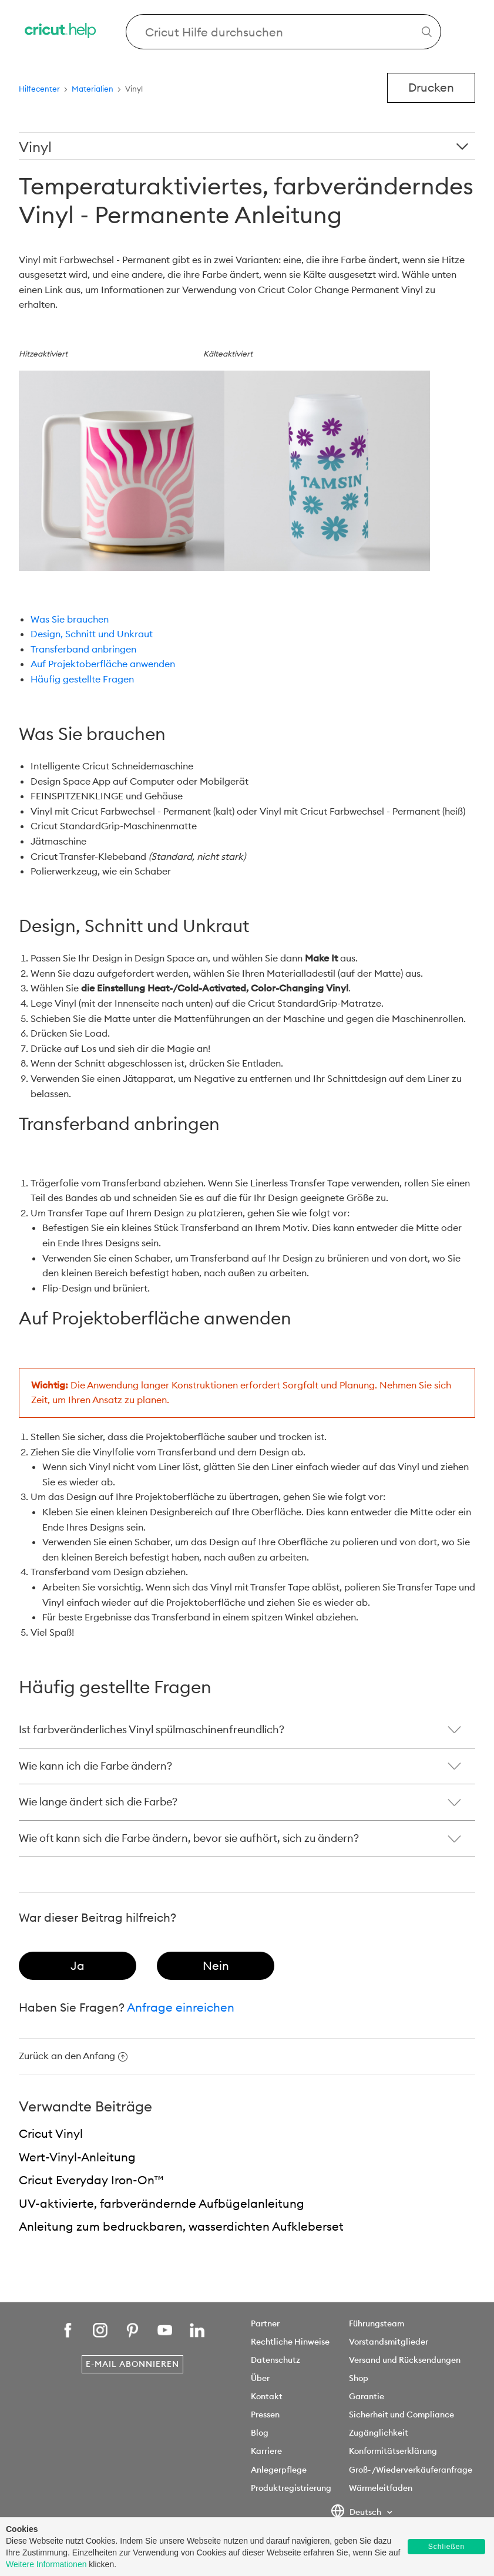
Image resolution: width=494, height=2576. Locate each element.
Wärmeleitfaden (380, 2488)
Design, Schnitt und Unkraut (92, 634)
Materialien (92, 88)
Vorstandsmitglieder (388, 2341)
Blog (259, 2432)
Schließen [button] (446, 2547)
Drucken (431, 87)
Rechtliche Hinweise (290, 2341)
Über (260, 2378)
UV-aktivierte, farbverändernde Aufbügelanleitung (161, 2203)
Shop (358, 2378)
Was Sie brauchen (70, 619)
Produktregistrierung (291, 2488)
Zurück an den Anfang (73, 2056)
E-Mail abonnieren (132, 2364)
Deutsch (357, 2512)
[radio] (77, 1966)
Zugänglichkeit (378, 2432)
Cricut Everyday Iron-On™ (91, 2180)
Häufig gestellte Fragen (82, 679)
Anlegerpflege (279, 2469)
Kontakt (267, 2396)
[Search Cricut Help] (283, 31)
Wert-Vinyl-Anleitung (77, 2157)
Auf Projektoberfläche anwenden (103, 664)
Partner (265, 2323)
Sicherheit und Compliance (401, 2414)
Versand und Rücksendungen (405, 2360)
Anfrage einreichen (180, 2007)
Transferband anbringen (83, 649)
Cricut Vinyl (51, 2133)
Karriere (266, 2451)
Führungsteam (376, 2323)
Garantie (366, 2396)
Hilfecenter (39, 88)
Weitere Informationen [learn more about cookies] (46, 2564)
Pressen (265, 2414)
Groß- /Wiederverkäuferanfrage (410, 2469)
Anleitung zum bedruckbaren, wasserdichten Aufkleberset (181, 2226)
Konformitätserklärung (393, 2451)
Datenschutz (275, 2360)
